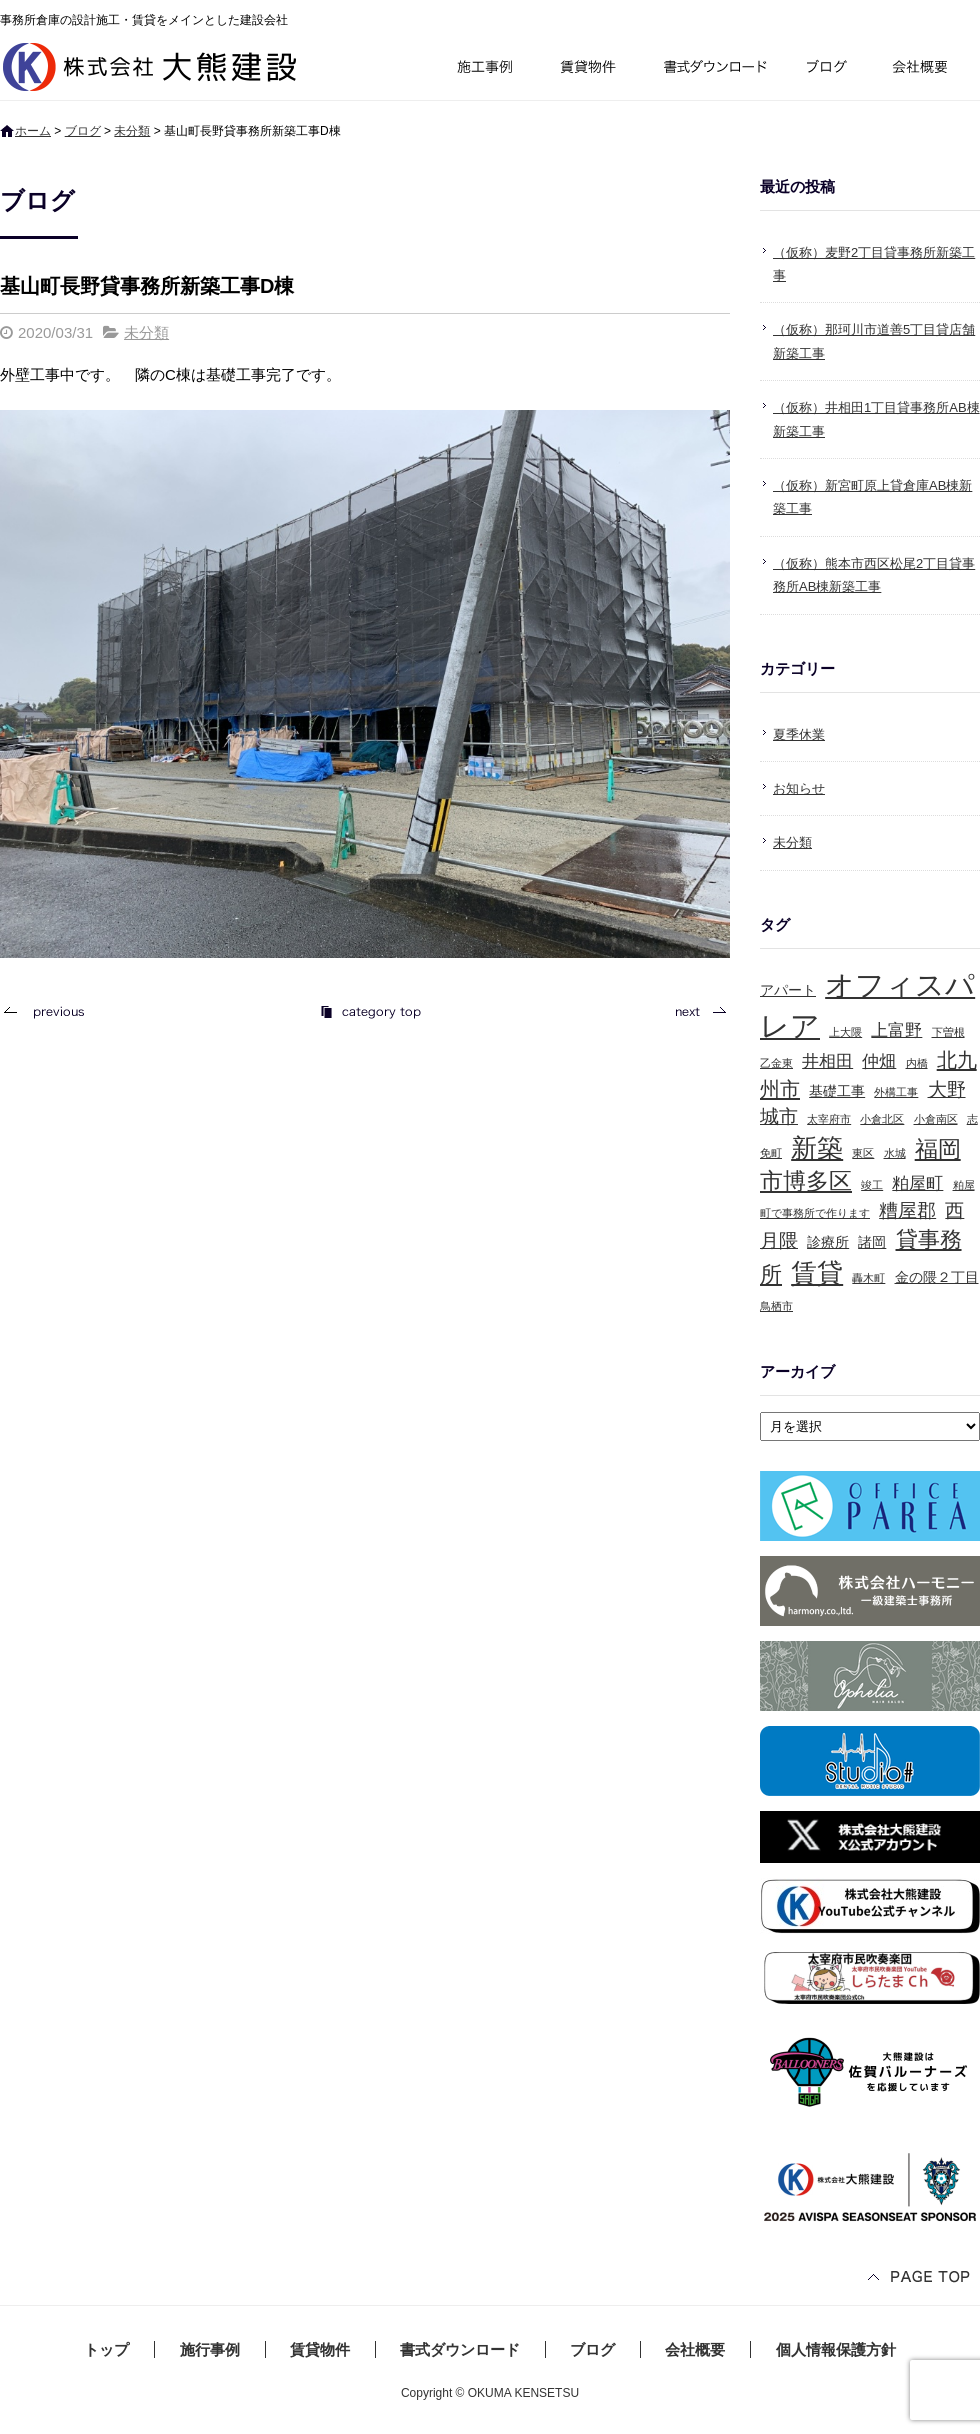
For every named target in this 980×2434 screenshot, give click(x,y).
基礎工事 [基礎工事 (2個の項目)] (837, 1091)
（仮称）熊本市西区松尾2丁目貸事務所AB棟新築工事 (874, 575)
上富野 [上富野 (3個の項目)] (896, 1030)
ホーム (33, 131)
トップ (106, 2349)
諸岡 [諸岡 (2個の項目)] (872, 1242)
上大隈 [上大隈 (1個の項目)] (845, 1032)
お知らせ (799, 788)
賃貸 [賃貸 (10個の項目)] (817, 1273)
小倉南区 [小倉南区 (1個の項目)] (936, 1119)
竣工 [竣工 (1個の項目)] (872, 1185)
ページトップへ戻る (920, 2278)
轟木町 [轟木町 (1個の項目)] (868, 1278)
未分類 (132, 131)
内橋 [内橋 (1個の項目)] (917, 1063)
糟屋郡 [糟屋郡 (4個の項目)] (907, 1210)
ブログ (830, 69)
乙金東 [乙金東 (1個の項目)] (776, 1063)
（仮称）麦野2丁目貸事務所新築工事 (874, 264)
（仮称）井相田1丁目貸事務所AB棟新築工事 (876, 419)
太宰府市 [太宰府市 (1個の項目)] (829, 1119)
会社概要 (927, 69)
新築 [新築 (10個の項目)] (817, 1148)
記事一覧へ (370, 1011)
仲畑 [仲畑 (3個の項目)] (879, 1061)
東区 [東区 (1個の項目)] (863, 1153)
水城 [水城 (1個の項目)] (895, 1153)
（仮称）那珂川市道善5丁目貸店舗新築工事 (874, 341)
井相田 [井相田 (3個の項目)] (827, 1061)
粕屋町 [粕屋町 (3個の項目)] (917, 1183)
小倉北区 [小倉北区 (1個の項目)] (882, 1119)
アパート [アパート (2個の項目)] (788, 990)
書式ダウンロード (713, 69)
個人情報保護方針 (836, 2349)
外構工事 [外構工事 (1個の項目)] (896, 1092)
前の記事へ (50, 1011)
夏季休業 (799, 734)
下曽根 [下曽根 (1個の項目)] (948, 1032)
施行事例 (483, 69)
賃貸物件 (588, 69)
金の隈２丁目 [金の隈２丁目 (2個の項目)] (937, 1277)
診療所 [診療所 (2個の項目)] (828, 1242)
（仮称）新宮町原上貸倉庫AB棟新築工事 (872, 497)
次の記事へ (695, 1011)
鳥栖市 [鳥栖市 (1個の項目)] (776, 1306)
